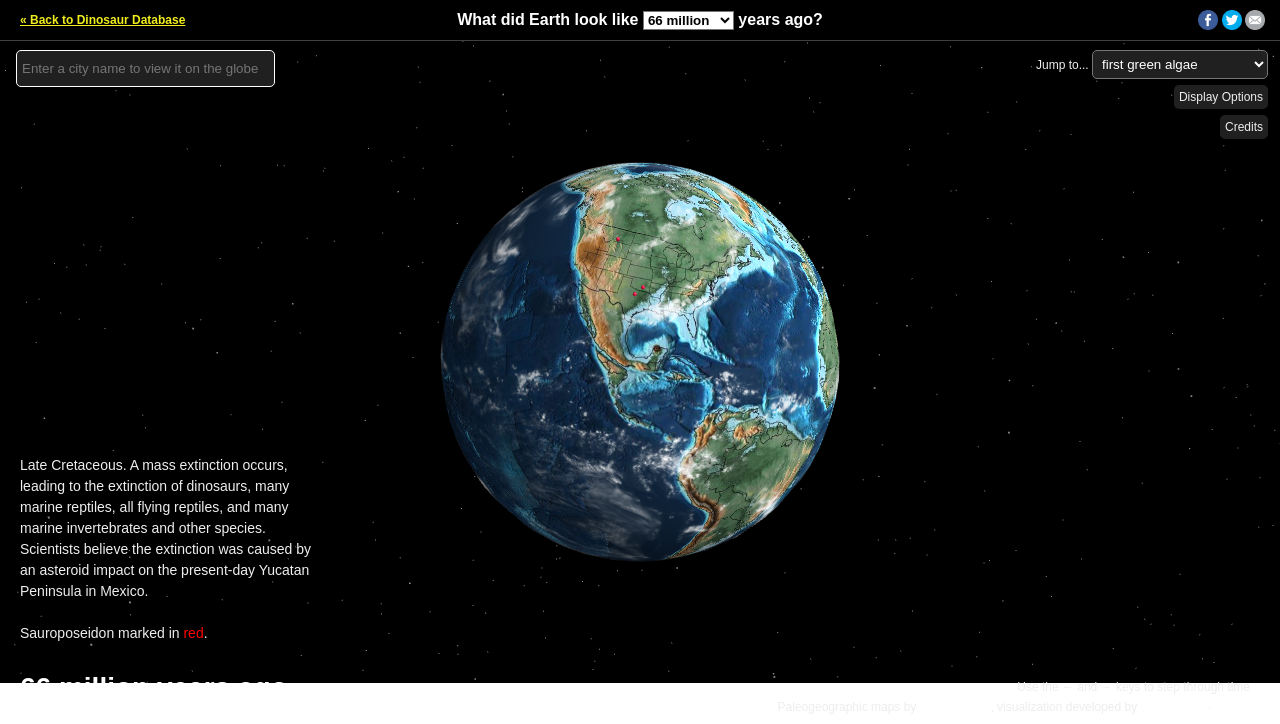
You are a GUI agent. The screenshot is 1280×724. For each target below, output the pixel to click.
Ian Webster (1172, 707)
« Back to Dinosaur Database (102, 20)
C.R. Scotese (955, 707)
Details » (1241, 707)
